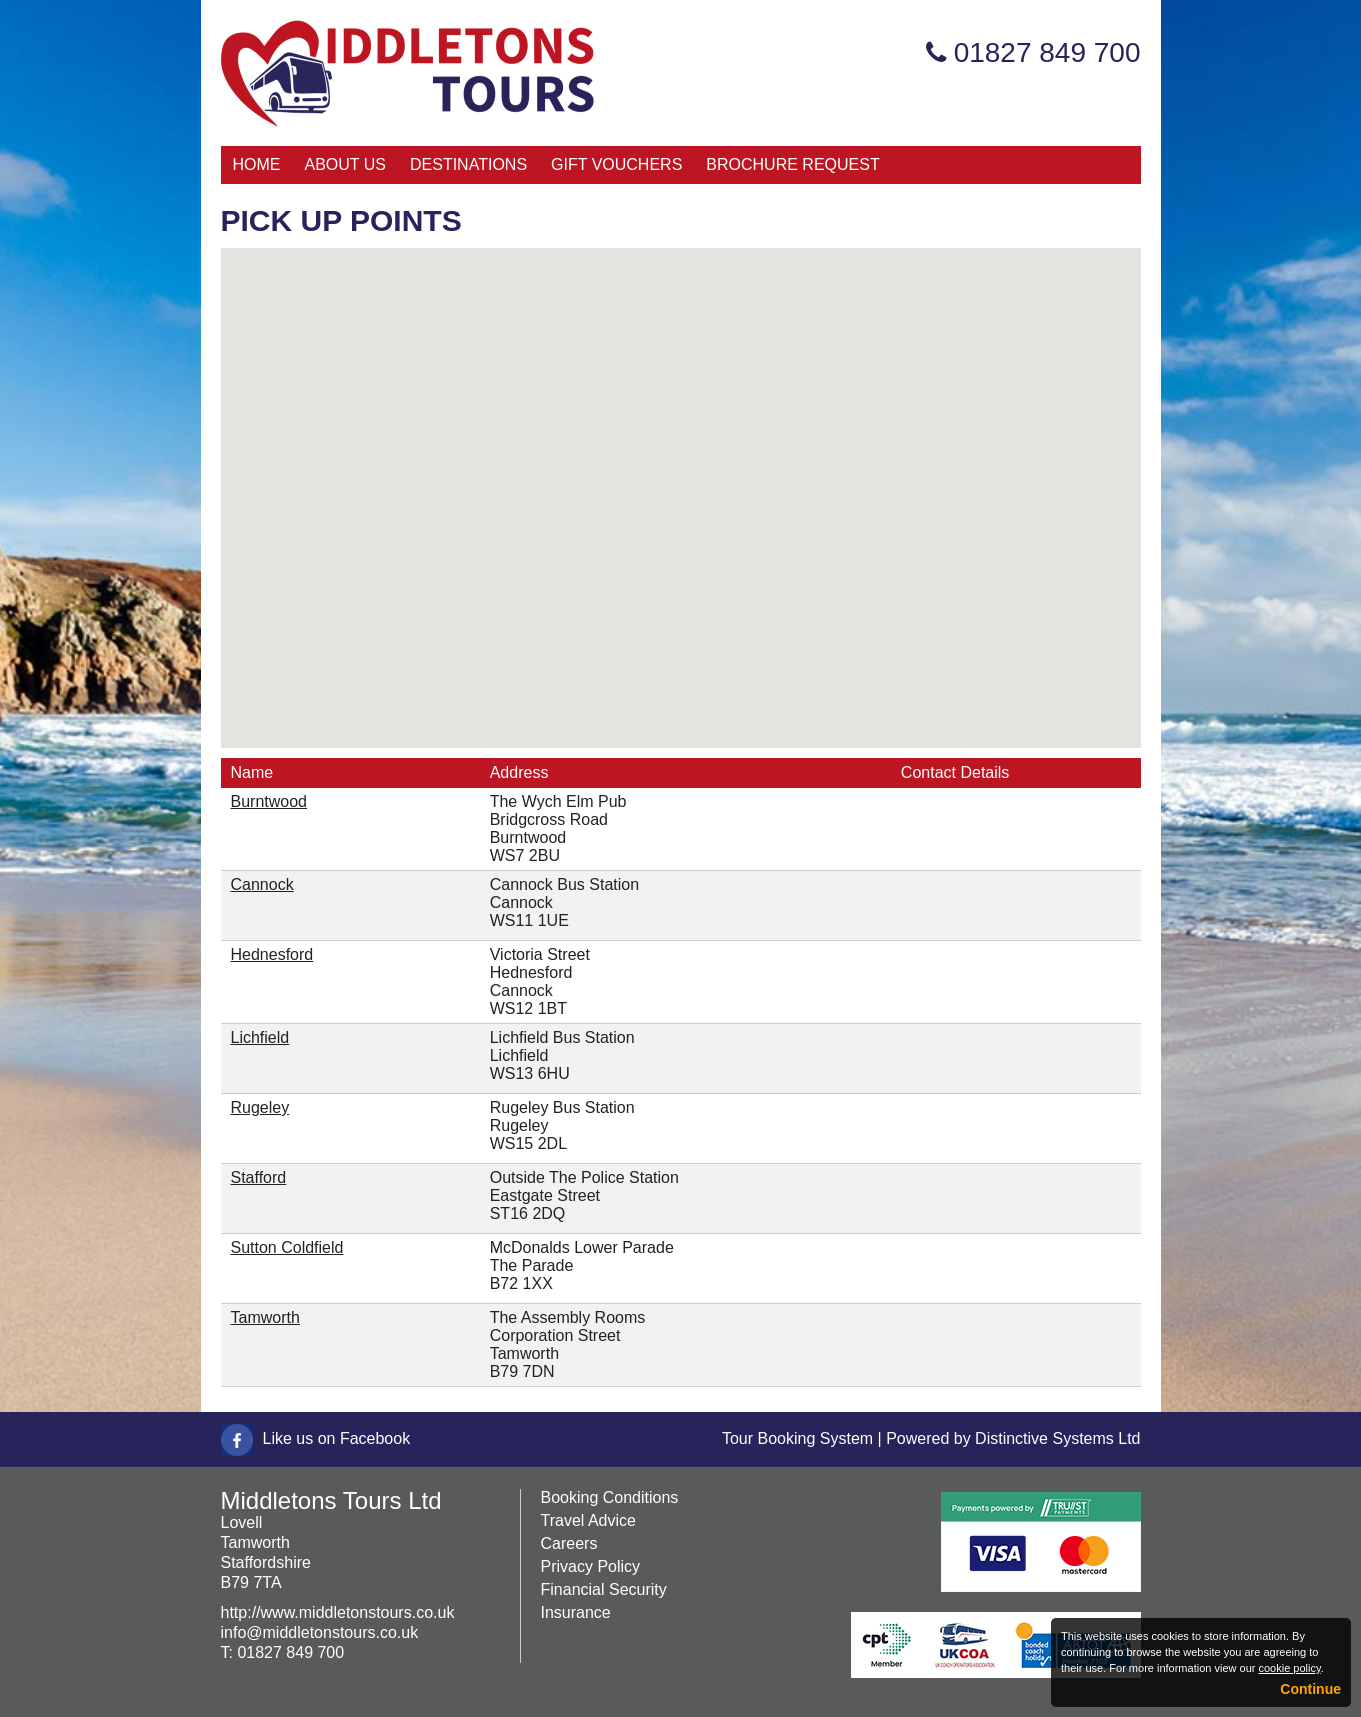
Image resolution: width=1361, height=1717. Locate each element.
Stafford (259, 1177)
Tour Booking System (797, 1438)
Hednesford (272, 954)
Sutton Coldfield (287, 1247)
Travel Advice (588, 1520)
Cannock (262, 884)
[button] (664, 484)
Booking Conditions (610, 1497)
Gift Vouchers (616, 164)
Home (257, 164)
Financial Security (604, 1589)
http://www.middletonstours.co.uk (338, 1612)
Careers (569, 1543)
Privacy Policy (591, 1566)
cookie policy (1289, 1668)
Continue (1310, 1689)
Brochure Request (792, 164)
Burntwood (269, 801)
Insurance (576, 1612)
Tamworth (265, 1317)
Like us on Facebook (337, 1438)
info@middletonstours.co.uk (320, 1632)
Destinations (468, 164)
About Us (346, 164)
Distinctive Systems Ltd (1057, 1438)
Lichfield (260, 1037)
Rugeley (260, 1107)
